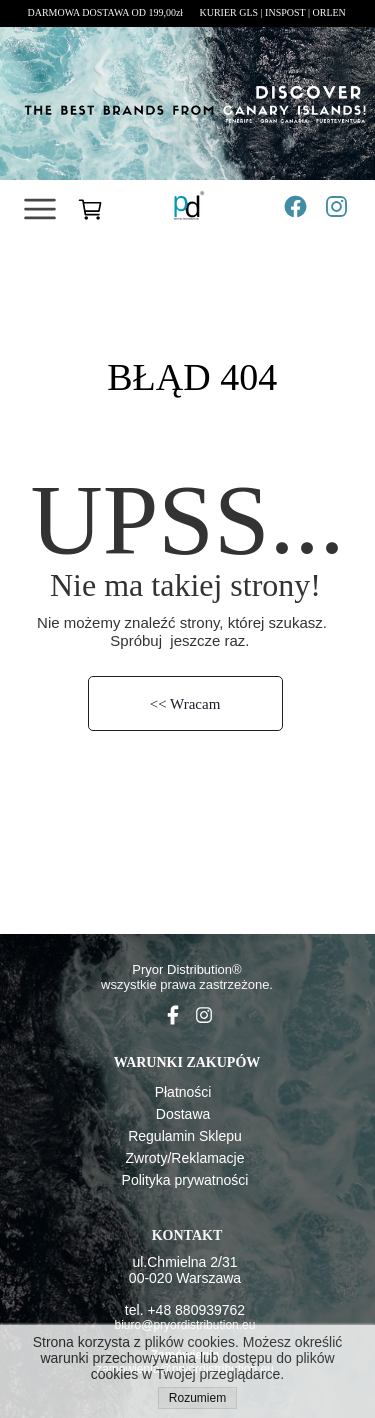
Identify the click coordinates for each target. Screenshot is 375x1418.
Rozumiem (197, 1398)
